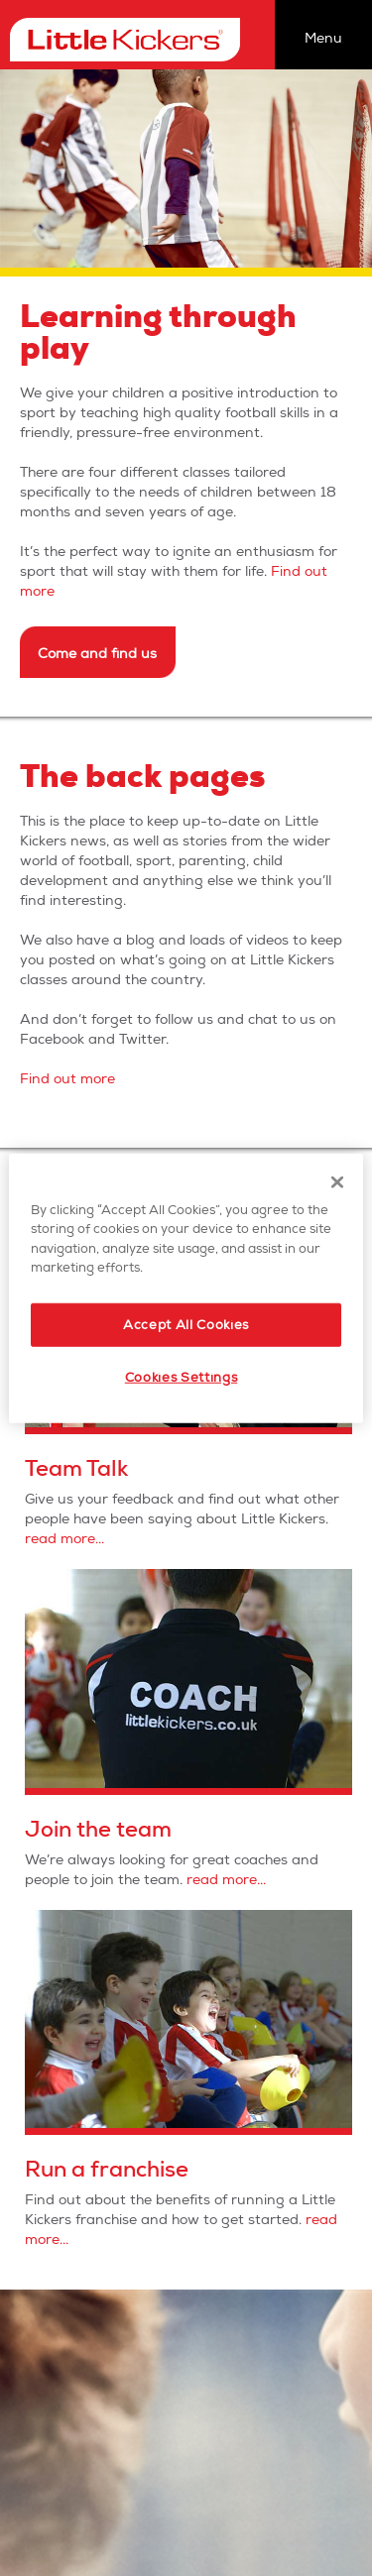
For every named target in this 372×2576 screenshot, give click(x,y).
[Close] (337, 1181)
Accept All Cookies (186, 1324)
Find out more (67, 1078)
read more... (64, 1538)
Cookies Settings (181, 1378)
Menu (323, 38)
